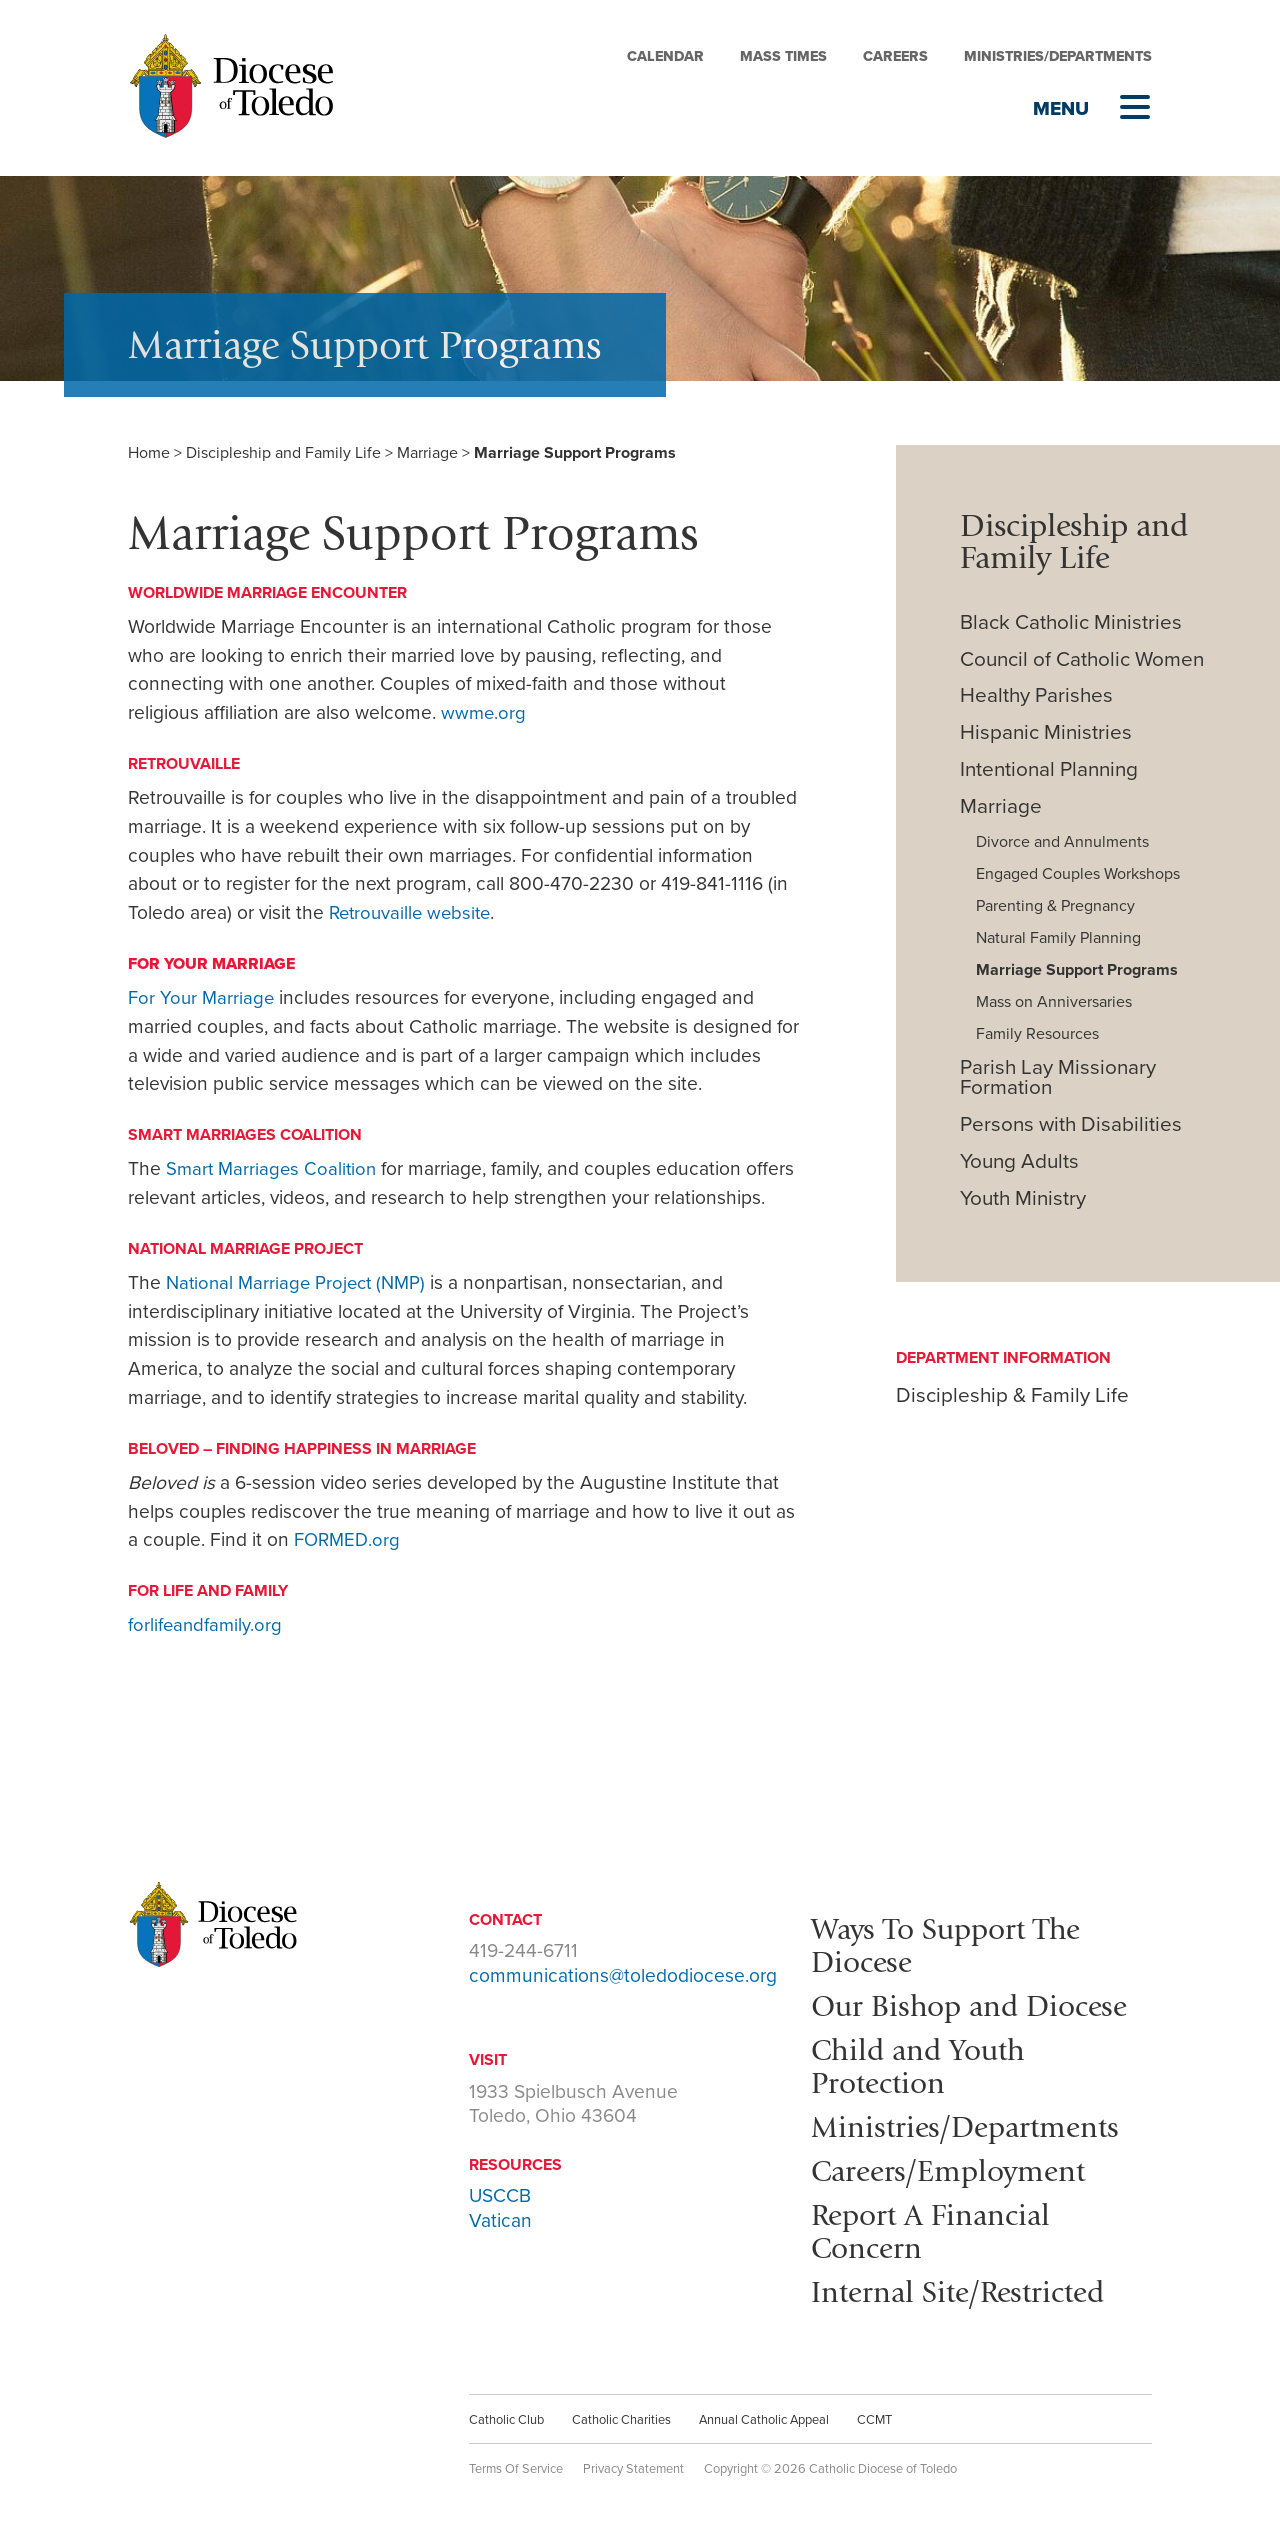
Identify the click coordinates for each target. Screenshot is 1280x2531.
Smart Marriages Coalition (274, 1168)
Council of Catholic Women (1082, 659)
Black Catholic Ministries (1071, 622)
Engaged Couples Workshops (1078, 874)
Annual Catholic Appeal (764, 2411)
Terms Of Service (516, 2460)
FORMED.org (348, 1539)
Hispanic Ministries (1046, 732)
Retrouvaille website (413, 912)
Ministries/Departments (1058, 56)
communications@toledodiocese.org (623, 1975)
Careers (895, 56)
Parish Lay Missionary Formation (1058, 1078)
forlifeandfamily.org (206, 1624)
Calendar (665, 56)
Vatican (500, 2220)
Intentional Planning (1049, 769)
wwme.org (484, 712)
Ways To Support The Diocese (953, 1944)
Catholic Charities (621, 2411)
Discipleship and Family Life (283, 453)
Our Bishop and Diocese (977, 2003)
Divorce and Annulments (1062, 842)
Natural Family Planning (1058, 938)
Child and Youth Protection (924, 2062)
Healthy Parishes (1036, 695)
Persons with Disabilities (1071, 1124)
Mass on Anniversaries (1054, 1002)
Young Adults (1019, 1161)
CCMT (874, 2411)
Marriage (427, 453)
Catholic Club (506, 2411)
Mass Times (783, 56)
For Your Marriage (203, 997)
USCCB (500, 2195)
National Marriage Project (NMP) (300, 1282)
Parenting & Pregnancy (1055, 906)
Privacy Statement (633, 2460)
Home (149, 453)
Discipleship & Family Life (1012, 1395)
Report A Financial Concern (937, 2224)
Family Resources (1037, 1034)
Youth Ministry (1023, 1198)
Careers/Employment (955, 2165)
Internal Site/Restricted (966, 2283)
